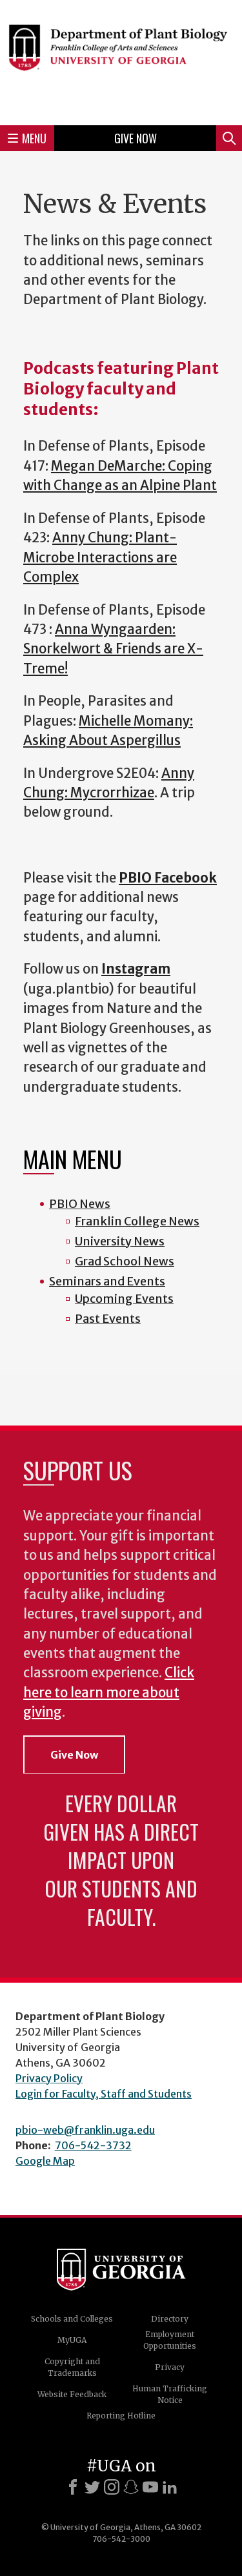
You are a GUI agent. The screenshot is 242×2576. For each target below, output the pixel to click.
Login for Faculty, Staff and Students (103, 2093)
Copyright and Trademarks (72, 2367)
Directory (169, 2319)
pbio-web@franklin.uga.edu (85, 2129)
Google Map (45, 2160)
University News (120, 1241)
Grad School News (124, 1261)
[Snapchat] (131, 2487)
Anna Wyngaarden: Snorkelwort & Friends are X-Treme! (113, 649)
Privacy (170, 2367)
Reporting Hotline (121, 2415)
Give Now (135, 138)
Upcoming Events (124, 1298)
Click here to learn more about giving (108, 1692)
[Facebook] (73, 2487)
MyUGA (71, 2340)
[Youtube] (150, 2487)
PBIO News (79, 1203)
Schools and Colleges (72, 2319)
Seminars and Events (107, 1281)
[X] (92, 2487)
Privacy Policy (49, 2078)
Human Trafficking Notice (169, 2394)
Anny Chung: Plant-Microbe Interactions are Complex (100, 557)
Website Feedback (71, 2394)
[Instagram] (111, 2487)
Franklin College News (137, 1221)
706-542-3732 (93, 2145)
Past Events (108, 1318)
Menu (27, 138)
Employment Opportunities (169, 2340)
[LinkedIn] (169, 2487)
